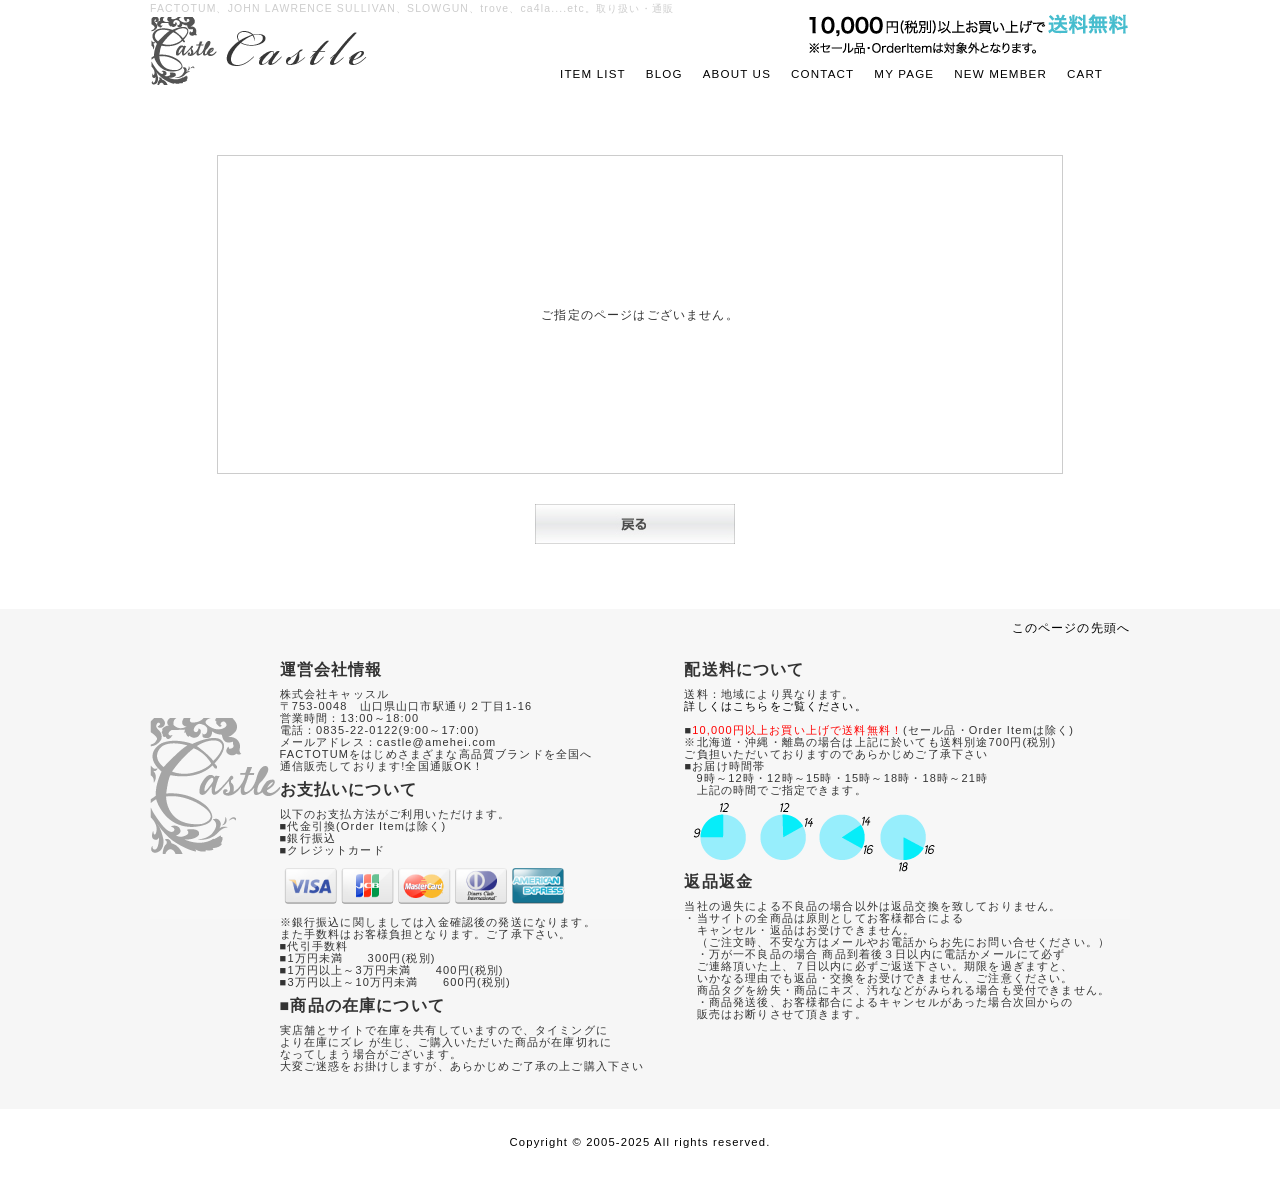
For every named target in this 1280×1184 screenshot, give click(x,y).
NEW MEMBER (1000, 73)
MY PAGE (904, 73)
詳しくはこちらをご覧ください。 (775, 706)
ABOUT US (737, 73)
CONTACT (822, 73)
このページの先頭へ (1071, 627)
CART (1085, 73)
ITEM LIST (593, 73)
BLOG (664, 73)
